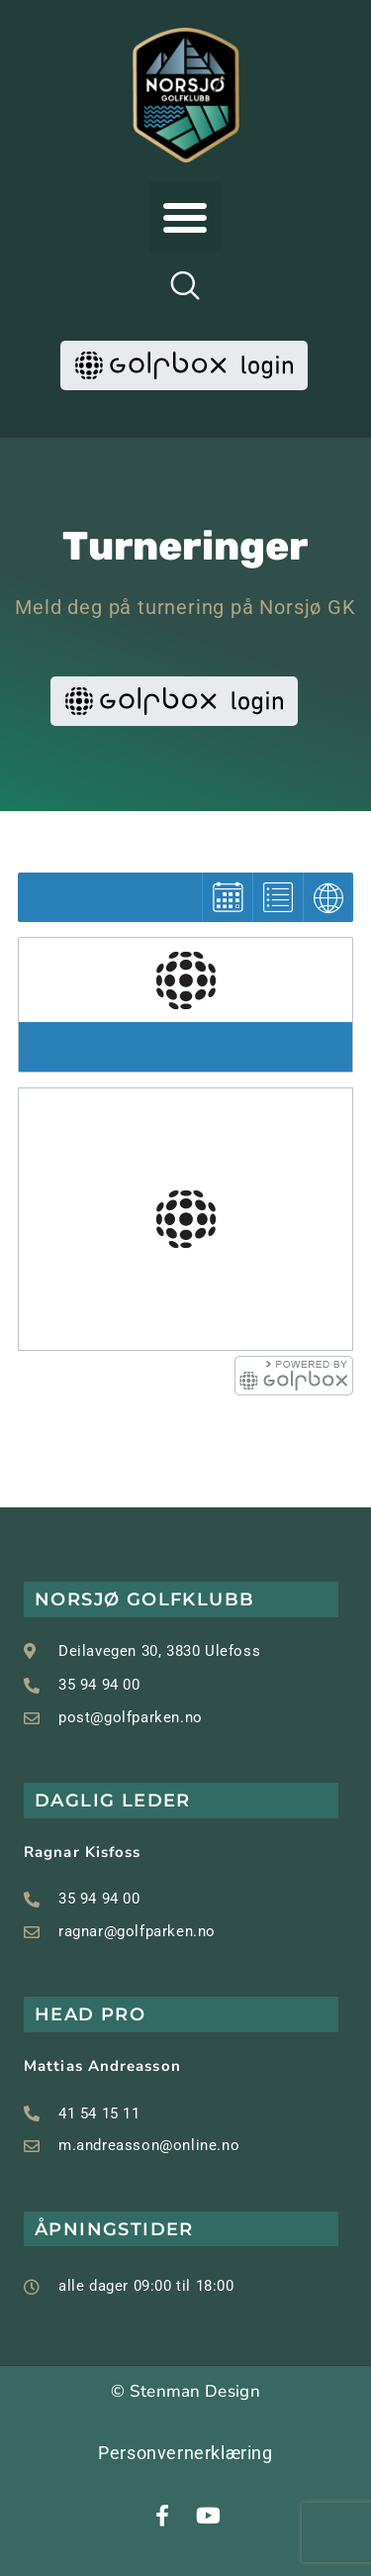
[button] (185, 217)
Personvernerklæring (185, 2452)
